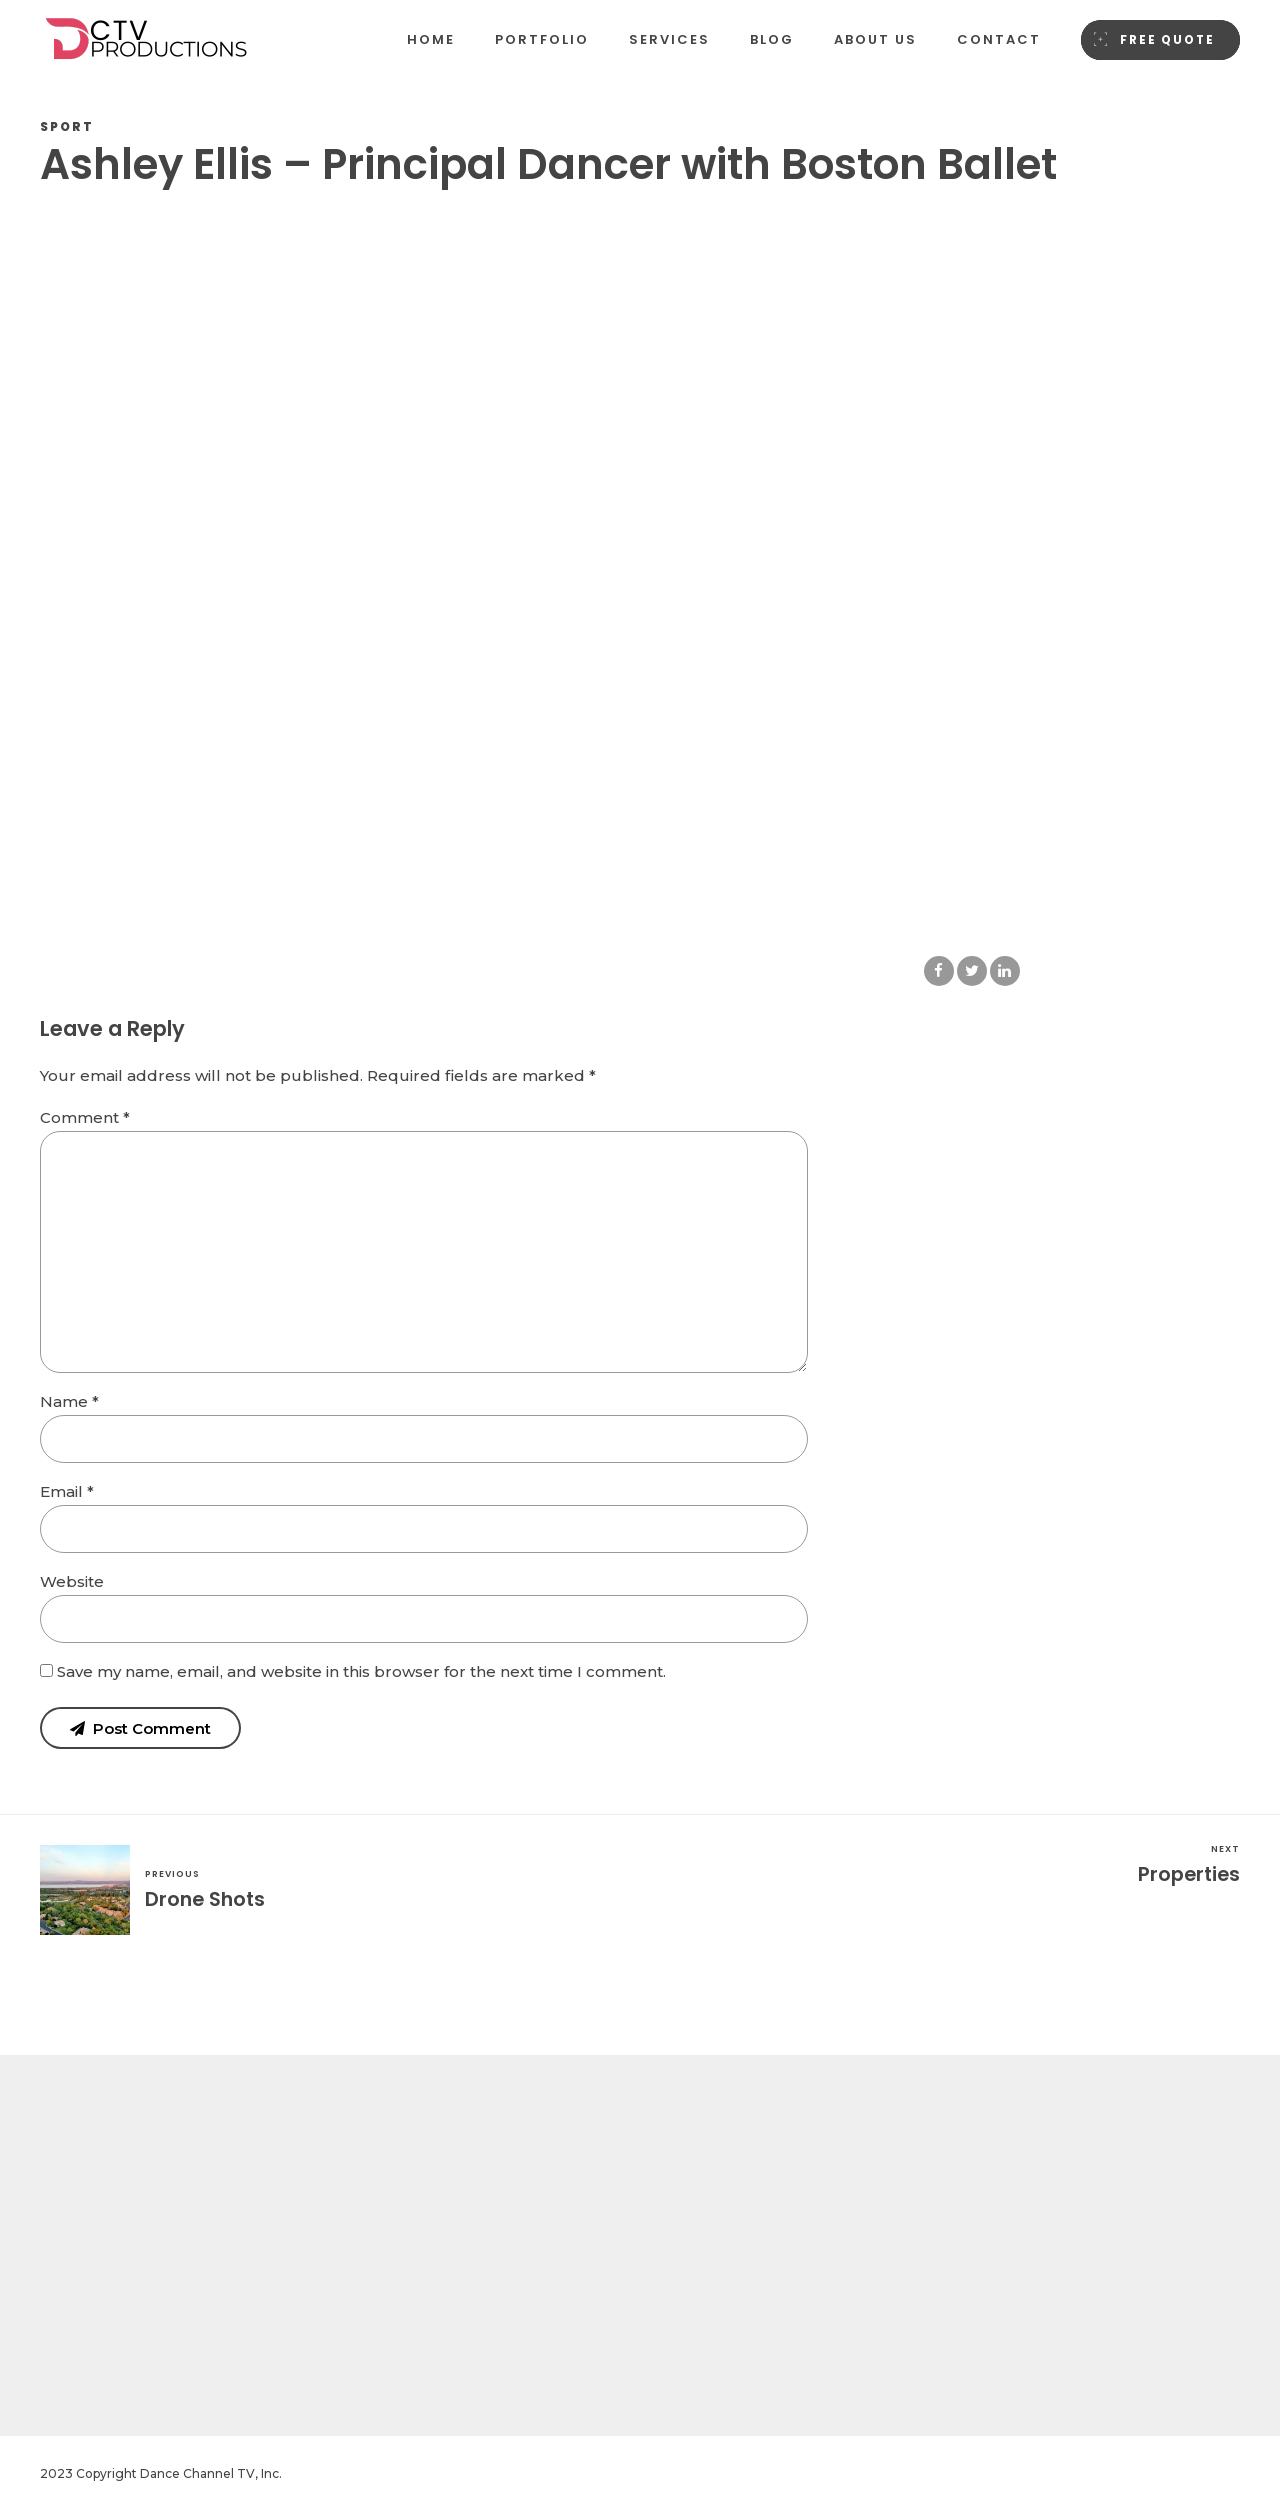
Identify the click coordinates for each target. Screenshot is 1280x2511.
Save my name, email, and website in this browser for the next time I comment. (361, 1671)
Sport (67, 126)
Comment (85, 1117)
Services (669, 39)
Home (431, 39)
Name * (69, 1401)
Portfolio (542, 39)
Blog (772, 39)
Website (72, 1581)
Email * (67, 1491)
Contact (999, 39)
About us (875, 39)
